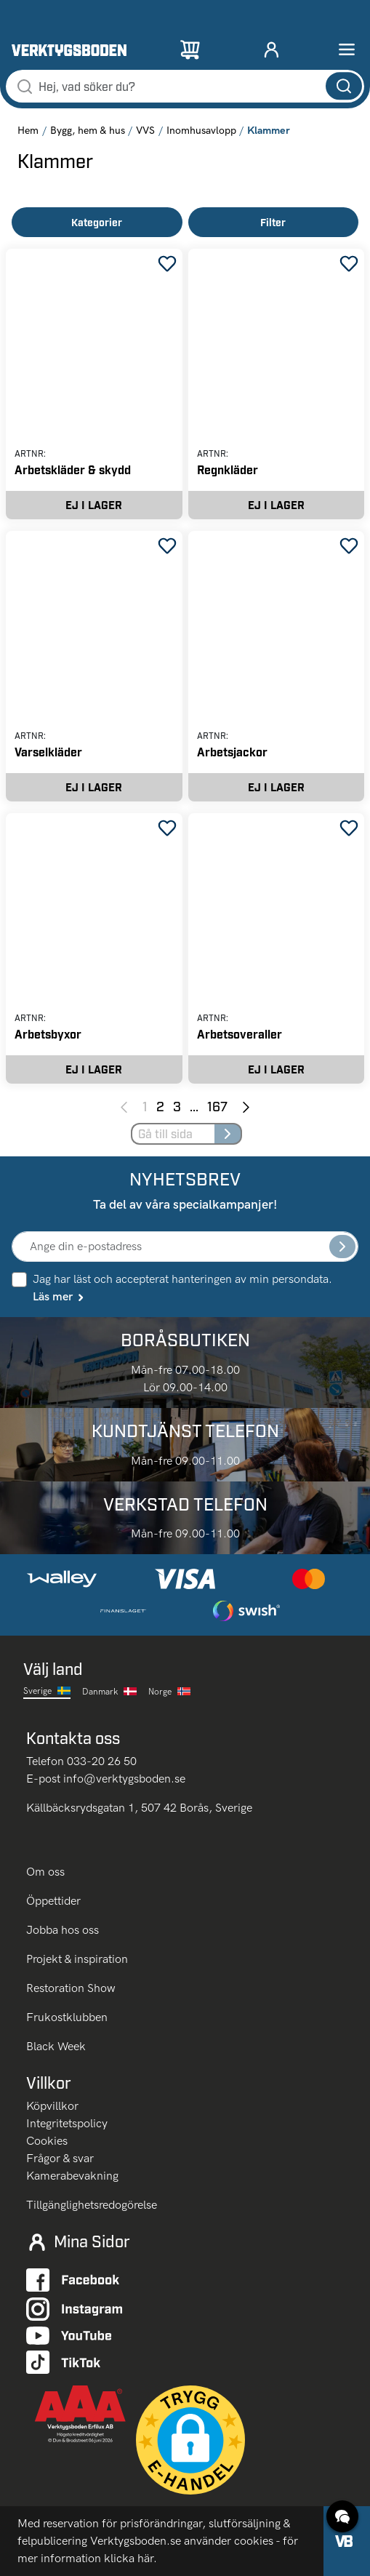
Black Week (56, 2046)
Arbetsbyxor (48, 1034)
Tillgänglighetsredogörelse (91, 2205)
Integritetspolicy (67, 2123)
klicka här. (130, 2558)
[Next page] (246, 1106)
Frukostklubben (67, 2017)
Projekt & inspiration (77, 1959)
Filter (273, 222)
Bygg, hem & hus (87, 130)
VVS (145, 130)
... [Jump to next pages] (194, 1105)
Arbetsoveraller (239, 1034)
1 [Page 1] (145, 1105)
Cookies (47, 2141)
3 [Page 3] (177, 1105)
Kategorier (96, 222)
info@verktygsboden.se (124, 1778)
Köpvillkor (52, 2106)
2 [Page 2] (160, 1105)
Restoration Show (71, 1988)
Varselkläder (48, 752)
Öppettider (53, 1901)
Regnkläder (227, 469)
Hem (28, 130)
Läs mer (59, 1296)
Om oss (47, 1872)
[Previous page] (124, 1106)
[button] (190, 2440)
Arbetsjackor (232, 752)
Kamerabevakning (72, 2176)
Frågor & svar (60, 2158)
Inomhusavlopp (201, 130)
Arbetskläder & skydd (73, 469)
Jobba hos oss (62, 1930)
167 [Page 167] (217, 1105)
